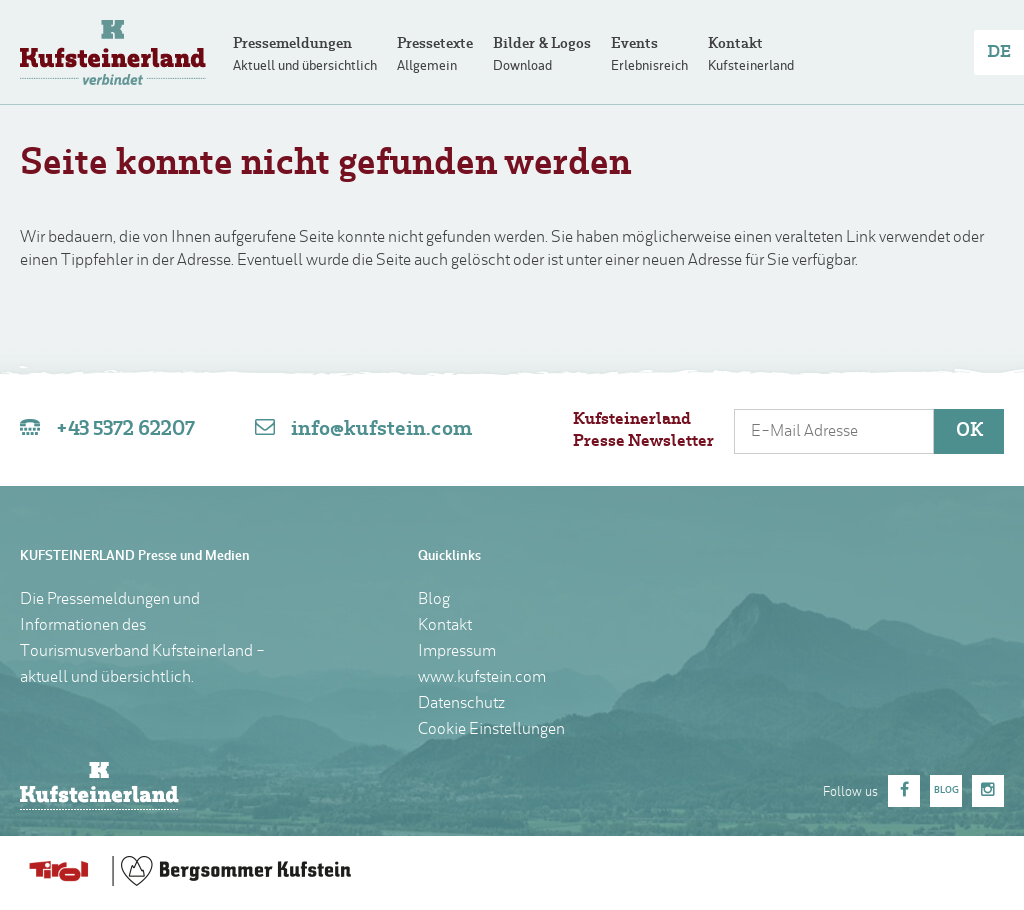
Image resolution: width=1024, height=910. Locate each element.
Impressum (457, 652)
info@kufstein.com (381, 430)
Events (634, 44)
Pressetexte (435, 44)
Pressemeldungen (292, 44)
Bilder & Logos (542, 44)
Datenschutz (461, 704)
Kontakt (735, 44)
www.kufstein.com (482, 678)
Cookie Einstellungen (491, 730)
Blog (434, 600)
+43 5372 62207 (125, 430)
